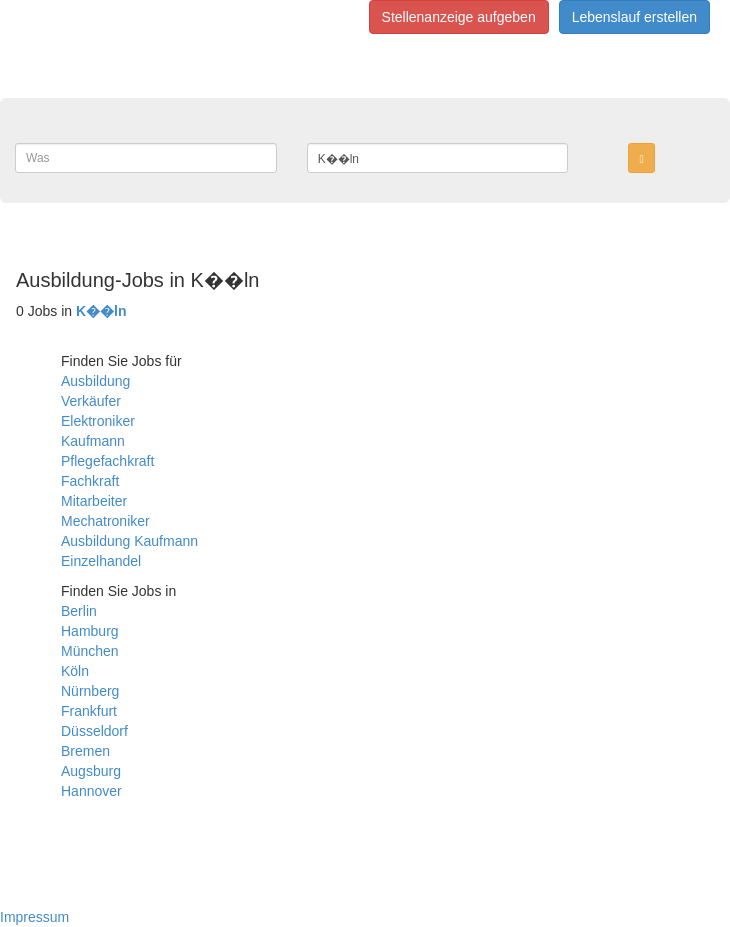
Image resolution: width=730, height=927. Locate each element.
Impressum (34, 917)
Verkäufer (91, 401)
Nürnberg (90, 691)
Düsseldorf (94, 731)
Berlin (79, 611)
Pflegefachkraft (107, 461)
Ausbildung (95, 381)
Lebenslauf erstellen (634, 17)
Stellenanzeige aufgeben (459, 17)
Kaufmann (93, 441)
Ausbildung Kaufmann (129, 541)
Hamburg (90, 631)
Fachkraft (90, 481)
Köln (75, 671)
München (90, 651)
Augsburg (91, 771)
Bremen (85, 751)
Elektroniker (98, 421)
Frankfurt (89, 711)
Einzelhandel (101, 561)
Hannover (91, 791)
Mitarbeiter (94, 501)
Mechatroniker (105, 521)
